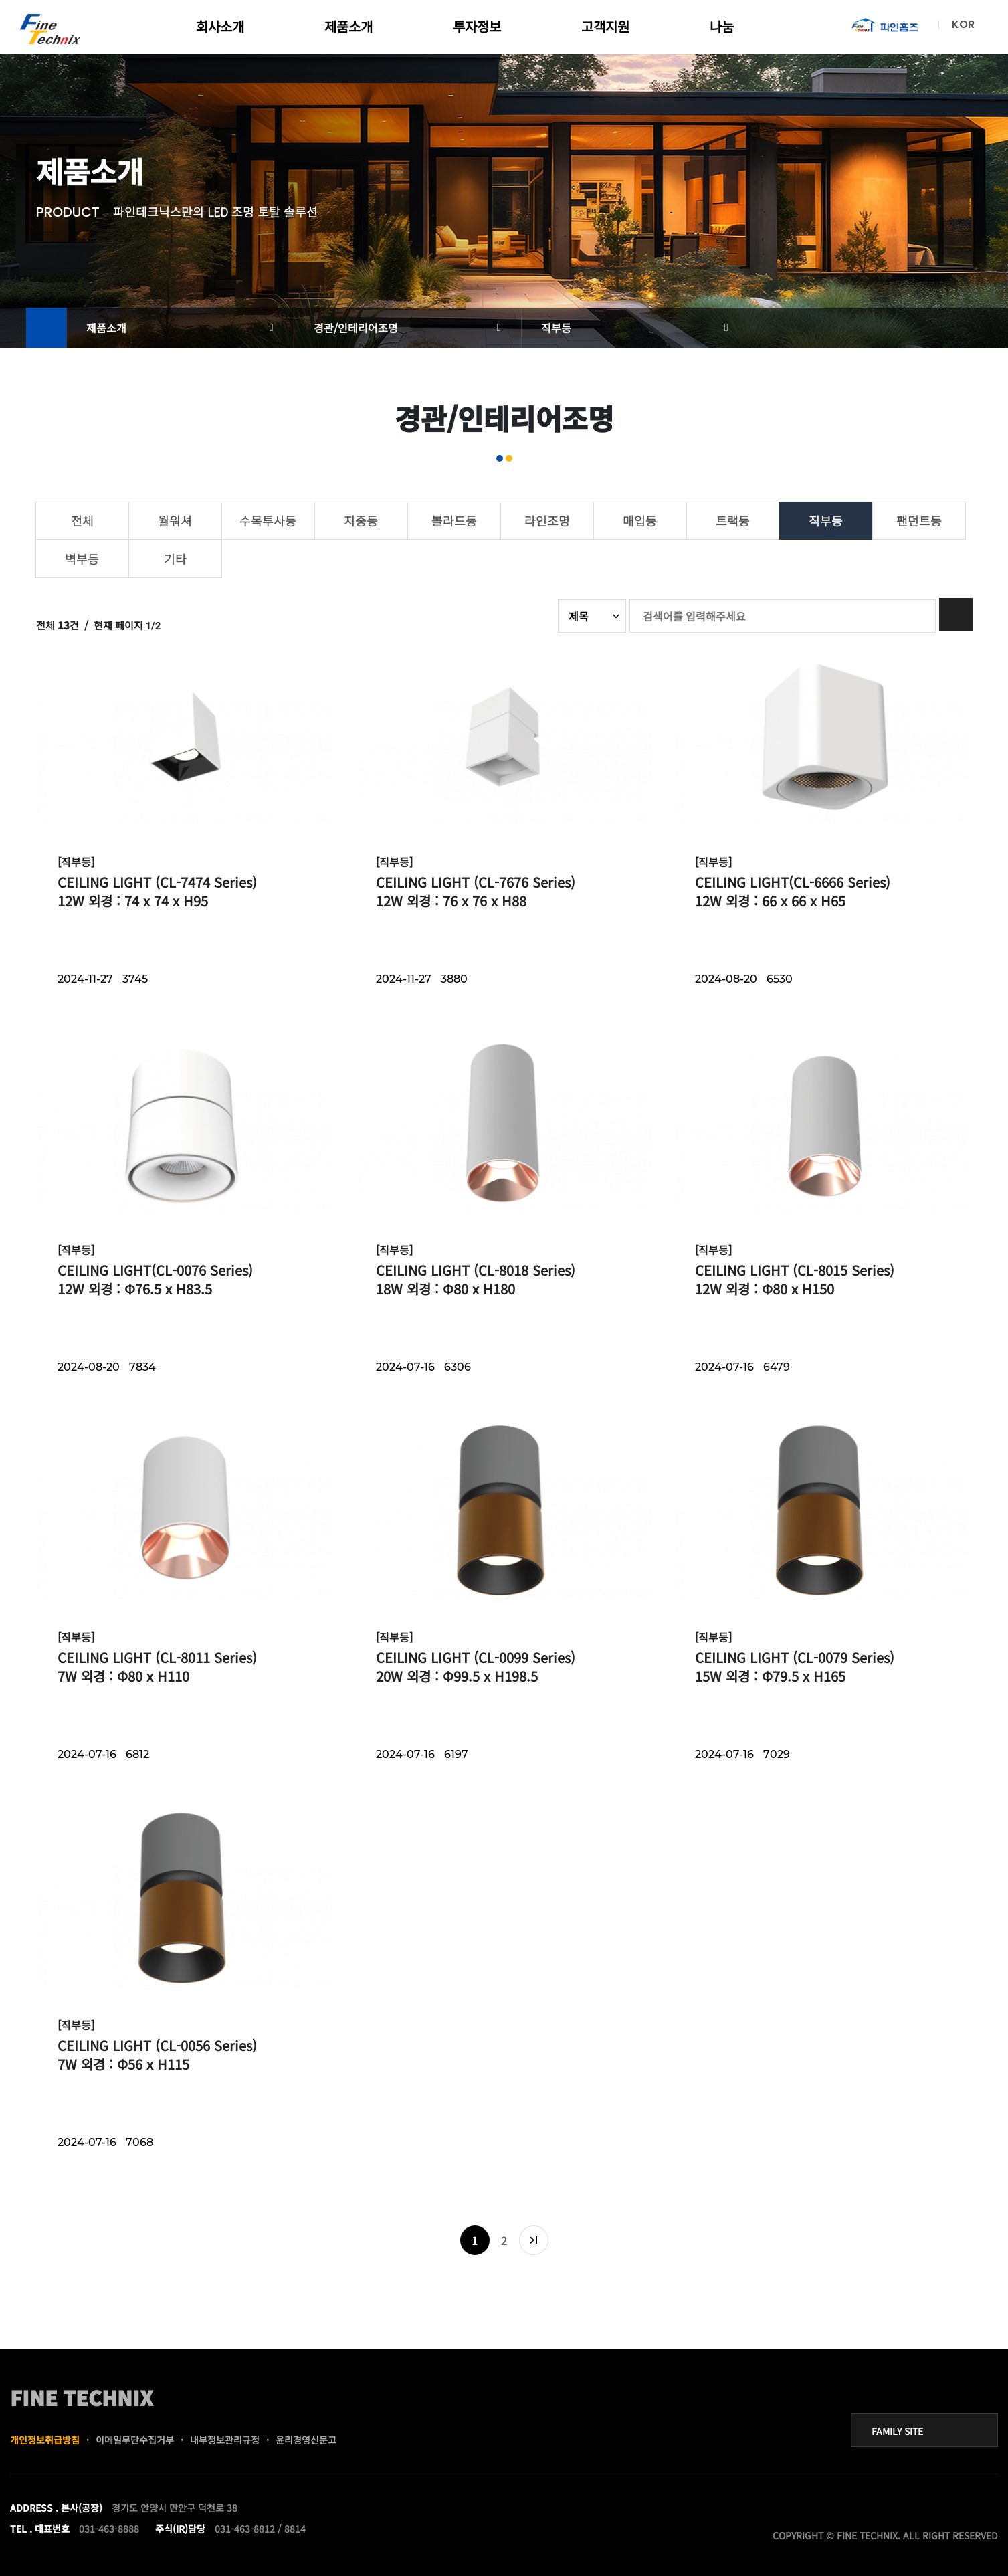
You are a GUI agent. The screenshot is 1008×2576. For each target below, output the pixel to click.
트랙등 (733, 520)
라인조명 (547, 520)
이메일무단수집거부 (135, 2439)
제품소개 (348, 26)
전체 (82, 520)
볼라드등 (454, 520)
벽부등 (82, 558)
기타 (175, 558)
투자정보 (477, 26)
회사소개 (220, 26)
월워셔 (175, 520)
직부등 (556, 328)
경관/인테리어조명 (356, 328)
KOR (963, 24)
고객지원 (605, 26)
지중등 (361, 520)
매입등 (640, 520)
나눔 (722, 26)
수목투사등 (267, 520)
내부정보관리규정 (225, 2439)
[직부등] (76, 862)
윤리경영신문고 (306, 2439)
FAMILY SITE (897, 2431)
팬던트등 (919, 520)
